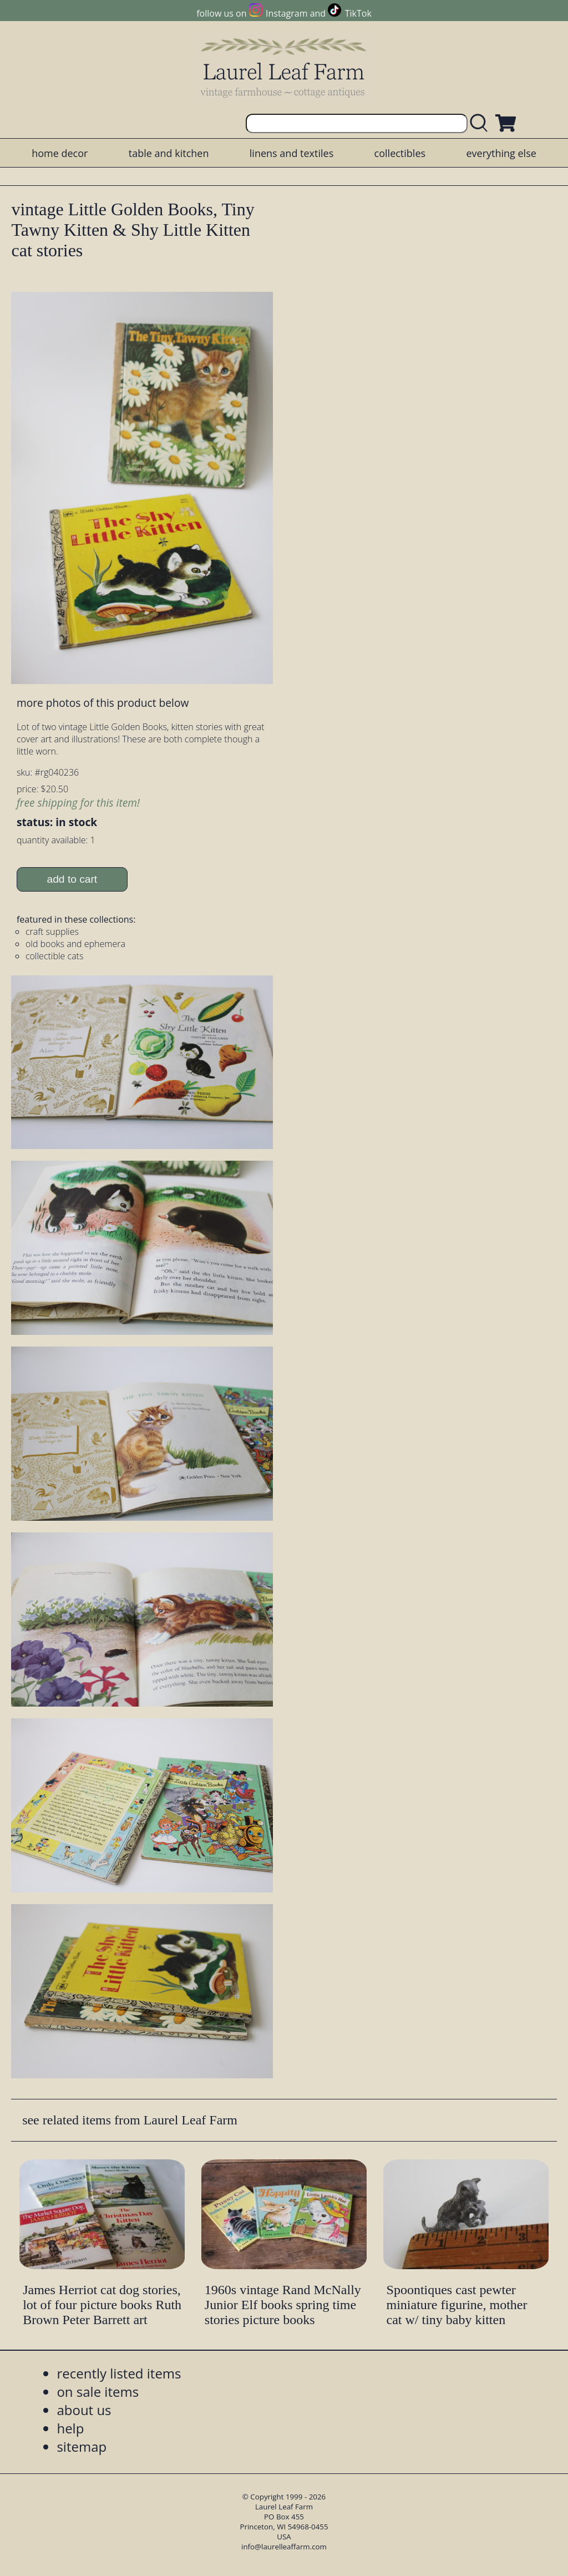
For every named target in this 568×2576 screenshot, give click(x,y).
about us (84, 2410)
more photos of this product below (103, 702)
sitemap (81, 2446)
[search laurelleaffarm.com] (481, 123)
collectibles (399, 153)
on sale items (98, 2391)
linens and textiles (291, 153)
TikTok (358, 13)
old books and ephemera (75, 944)
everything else (501, 153)
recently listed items (119, 2373)
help (70, 2428)
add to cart (72, 879)
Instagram (286, 13)
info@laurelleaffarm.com (284, 2547)
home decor (60, 153)
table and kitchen (169, 153)
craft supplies (52, 931)
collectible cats (55, 956)
